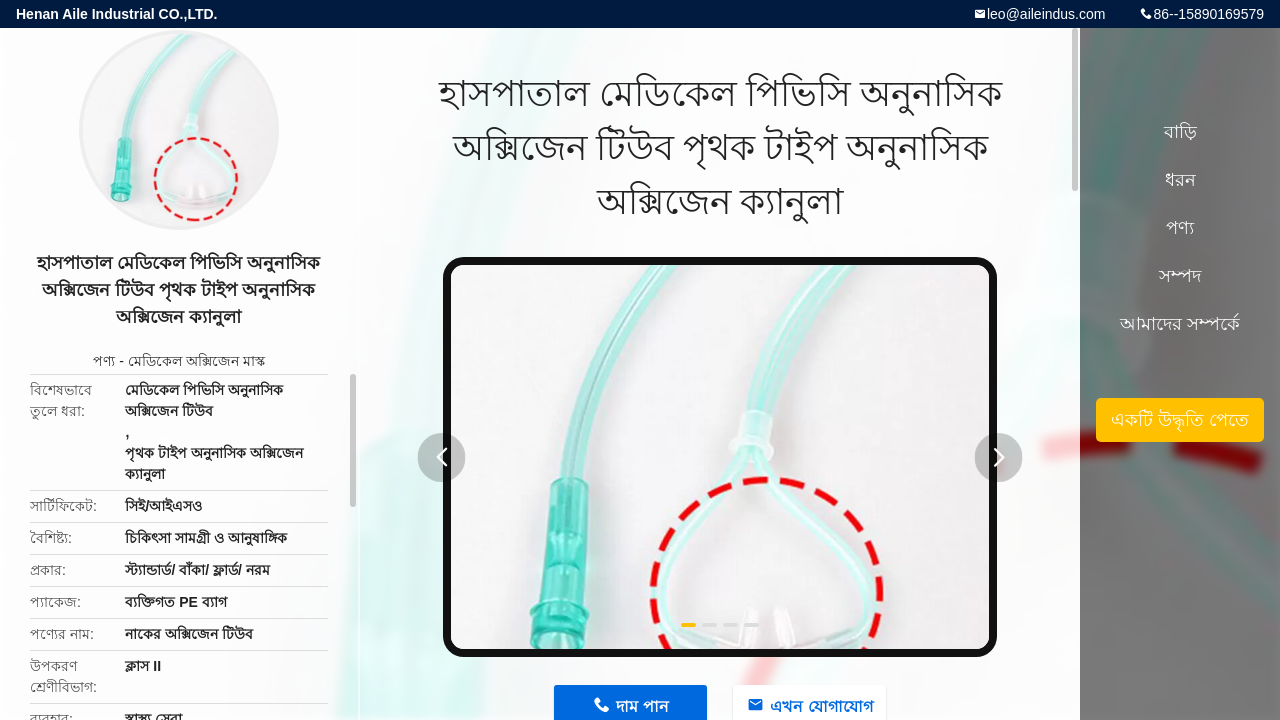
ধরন (1180, 180)
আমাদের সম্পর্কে (1180, 324)
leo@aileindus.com (1046, 14)
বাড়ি (1180, 132)
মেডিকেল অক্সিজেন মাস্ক (196, 361)
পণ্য (104, 361)
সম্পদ (1180, 276)
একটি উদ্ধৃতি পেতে (1180, 420)
